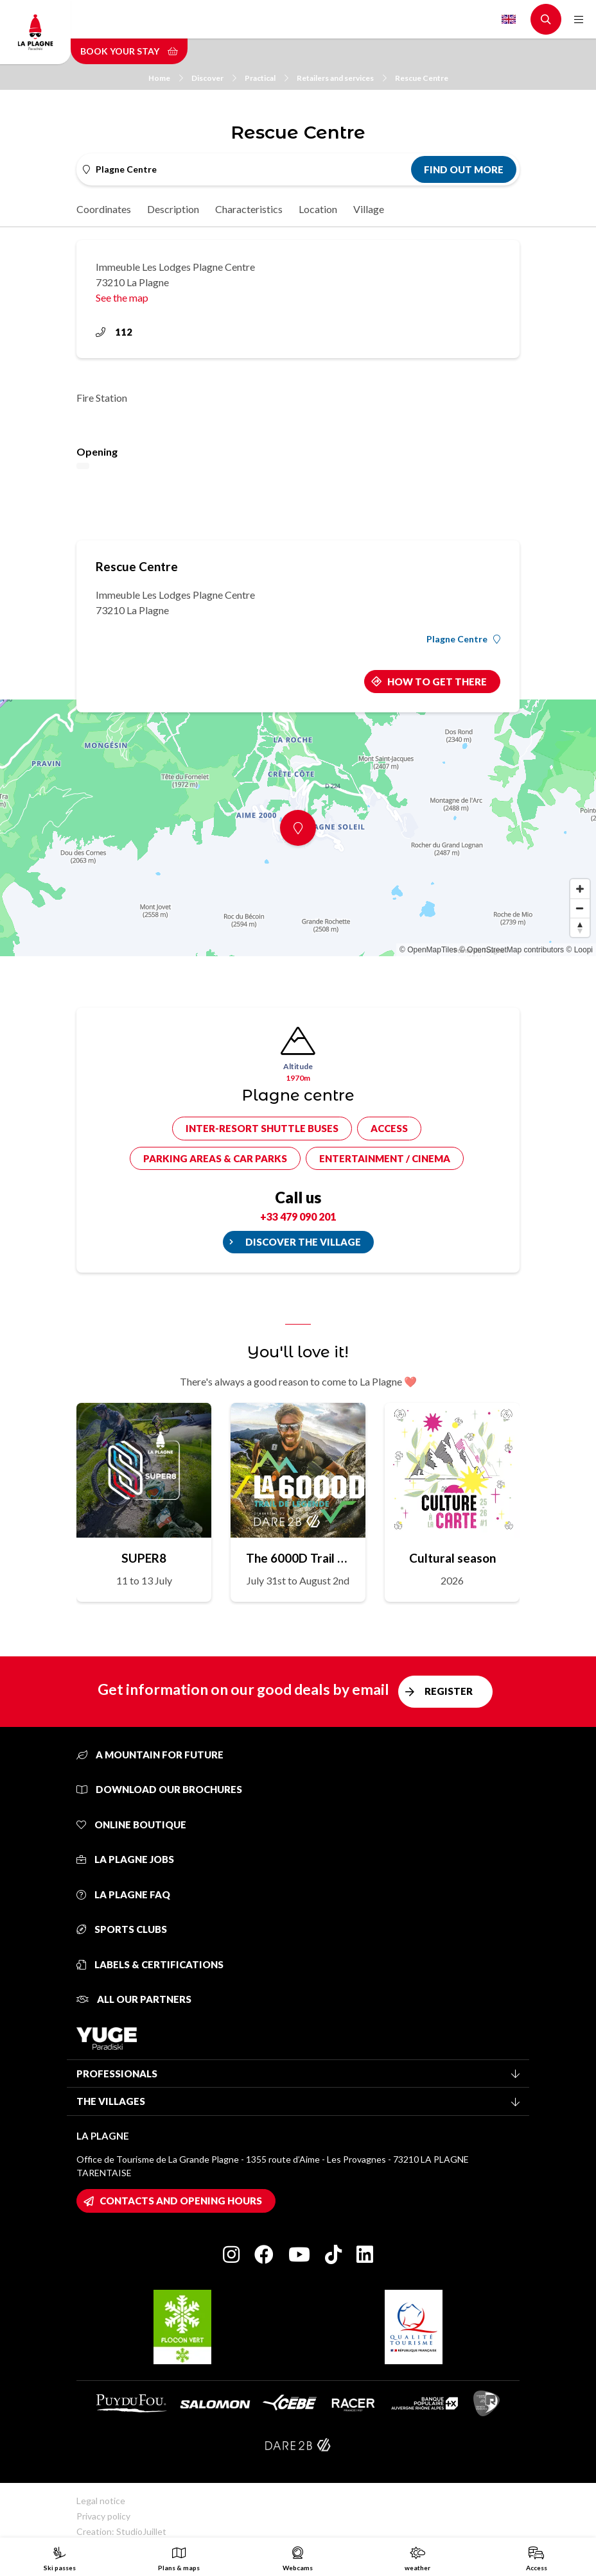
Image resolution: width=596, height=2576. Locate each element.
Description (173, 209)
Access (389, 1128)
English (509, 19)
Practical (266, 78)
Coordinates (103, 209)
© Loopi (579, 949)
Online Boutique (131, 1824)
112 (114, 332)
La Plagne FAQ (123, 1894)
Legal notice (100, 2500)
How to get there (437, 681)
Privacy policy (103, 2516)
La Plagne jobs (125, 1859)
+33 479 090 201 (298, 1216)
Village (368, 209)
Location (318, 209)
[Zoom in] (580, 888)
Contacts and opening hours (181, 2200)
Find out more (464, 169)
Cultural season (452, 1557)
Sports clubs (121, 1929)
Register (449, 1691)
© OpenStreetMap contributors (511, 949)
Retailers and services (342, 78)
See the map (122, 297)
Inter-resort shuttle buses (262, 1128)
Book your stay (129, 51)
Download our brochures (159, 1789)
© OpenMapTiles (428, 949)
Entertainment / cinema (384, 1158)
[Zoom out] (580, 908)
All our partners (133, 1999)
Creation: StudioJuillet (121, 2531)
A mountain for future (150, 1754)
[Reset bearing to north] (580, 927)
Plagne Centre (463, 639)
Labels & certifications (150, 1964)
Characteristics (249, 209)
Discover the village (303, 1242)
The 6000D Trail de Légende (298, 1557)
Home (165, 78)
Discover (213, 78)
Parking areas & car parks (215, 1158)
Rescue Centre (421, 78)
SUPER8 (143, 1557)
